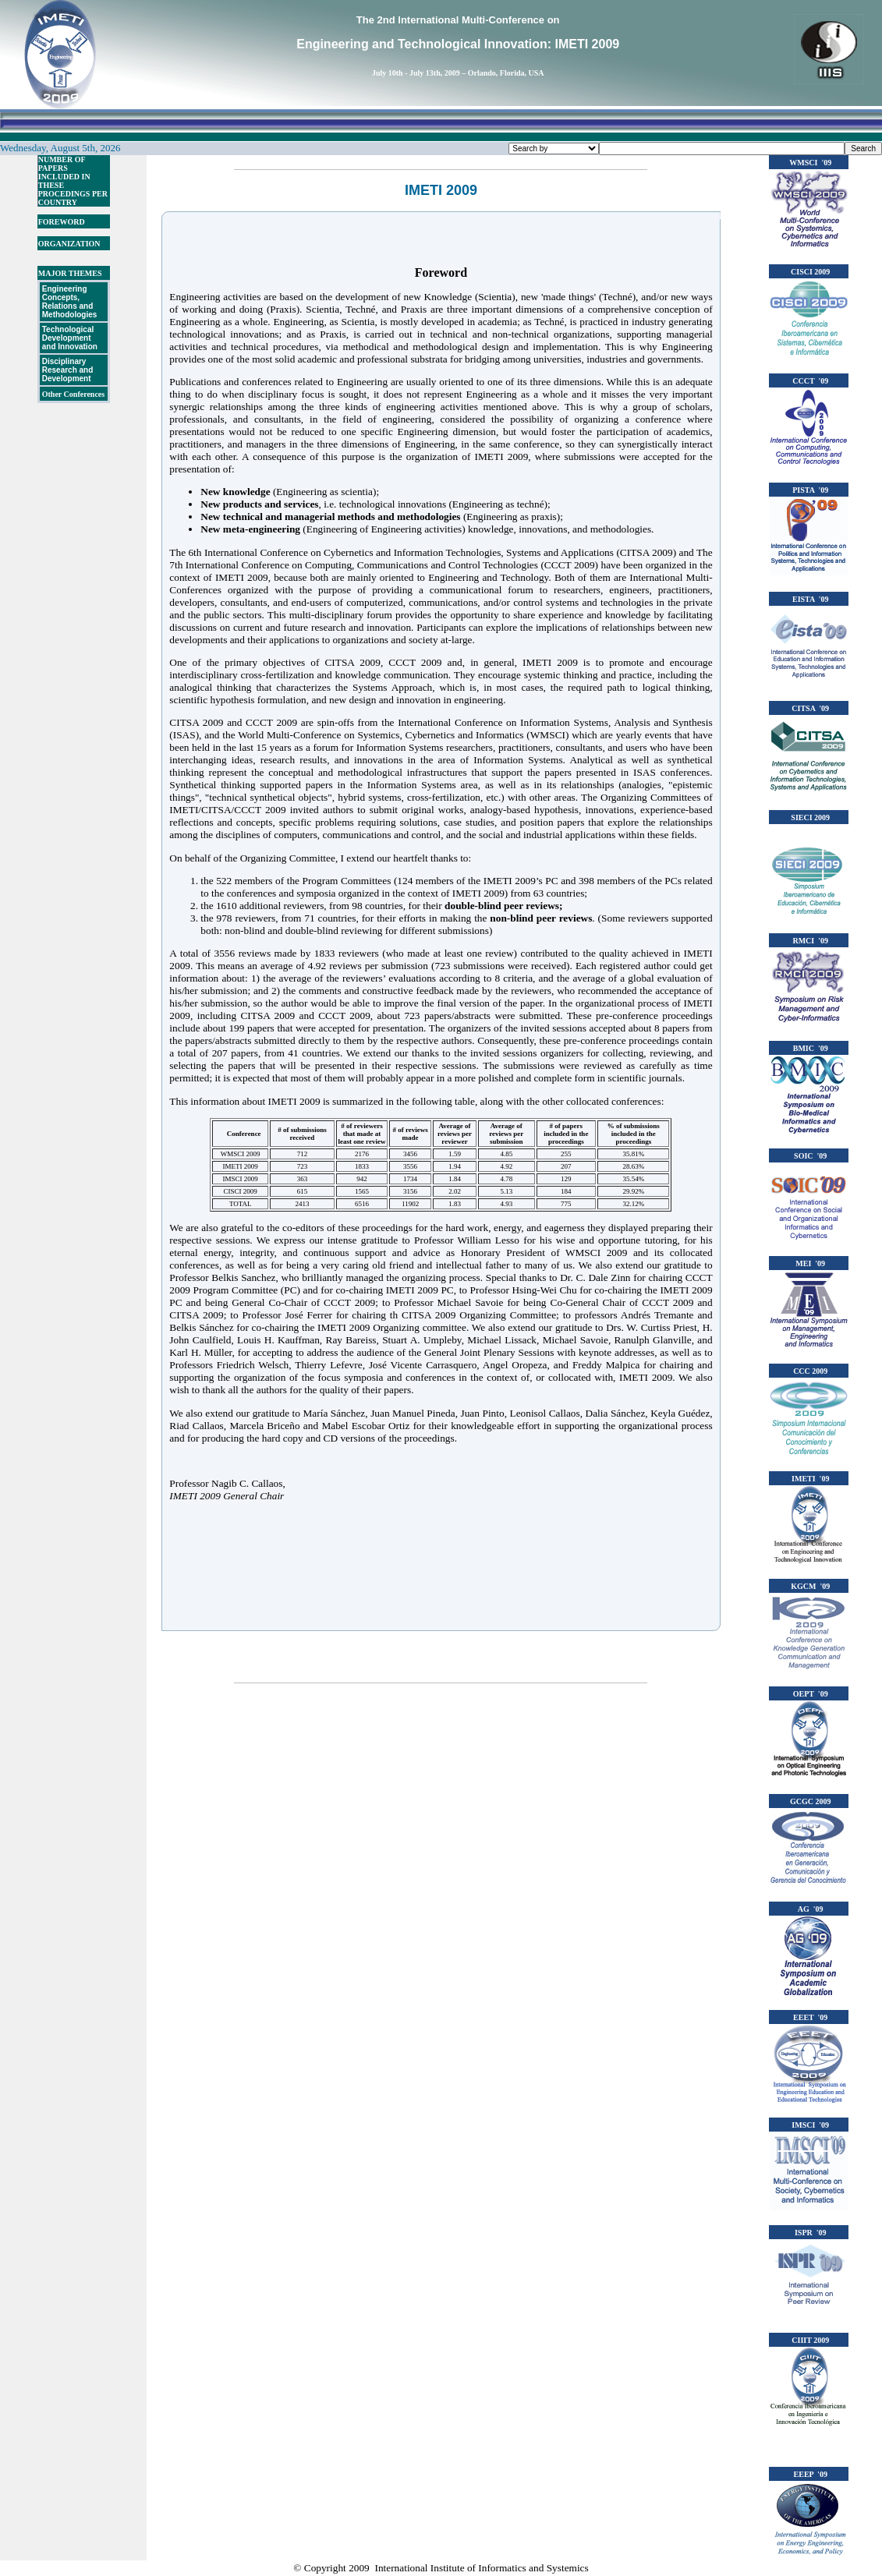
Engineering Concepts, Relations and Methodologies (69, 302)
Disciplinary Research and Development (68, 370)
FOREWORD (61, 222)
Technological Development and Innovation (69, 338)
